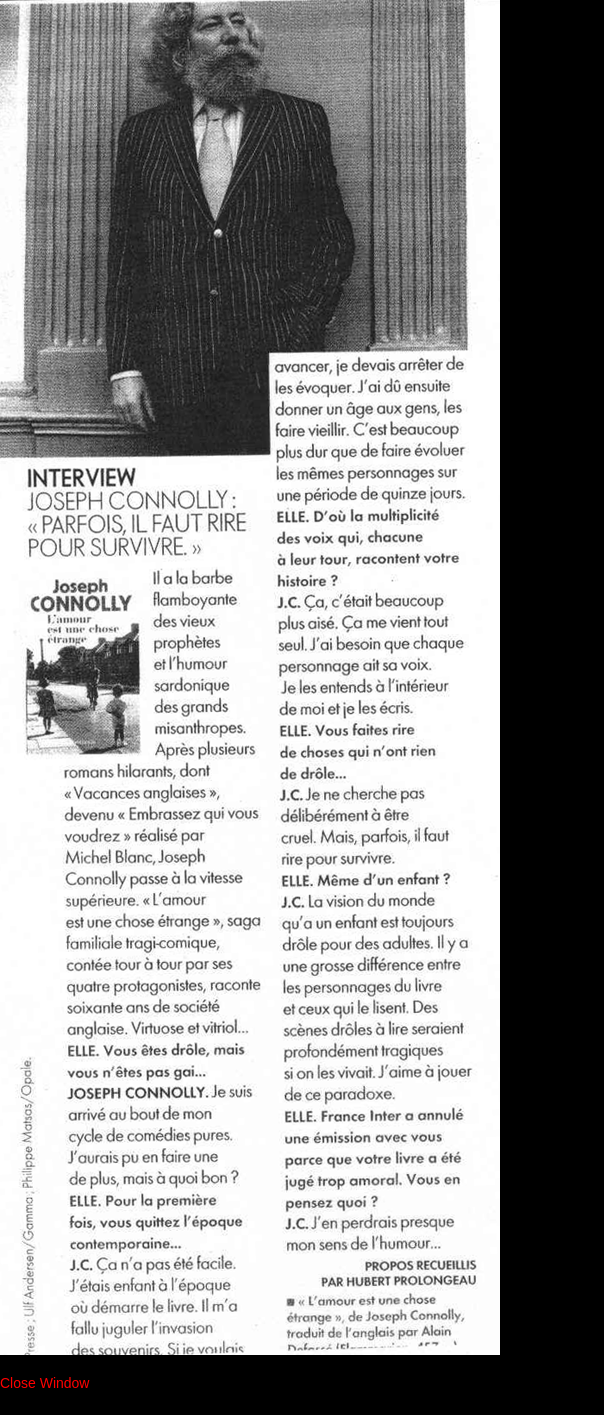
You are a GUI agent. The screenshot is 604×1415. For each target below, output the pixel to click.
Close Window (44, 1383)
